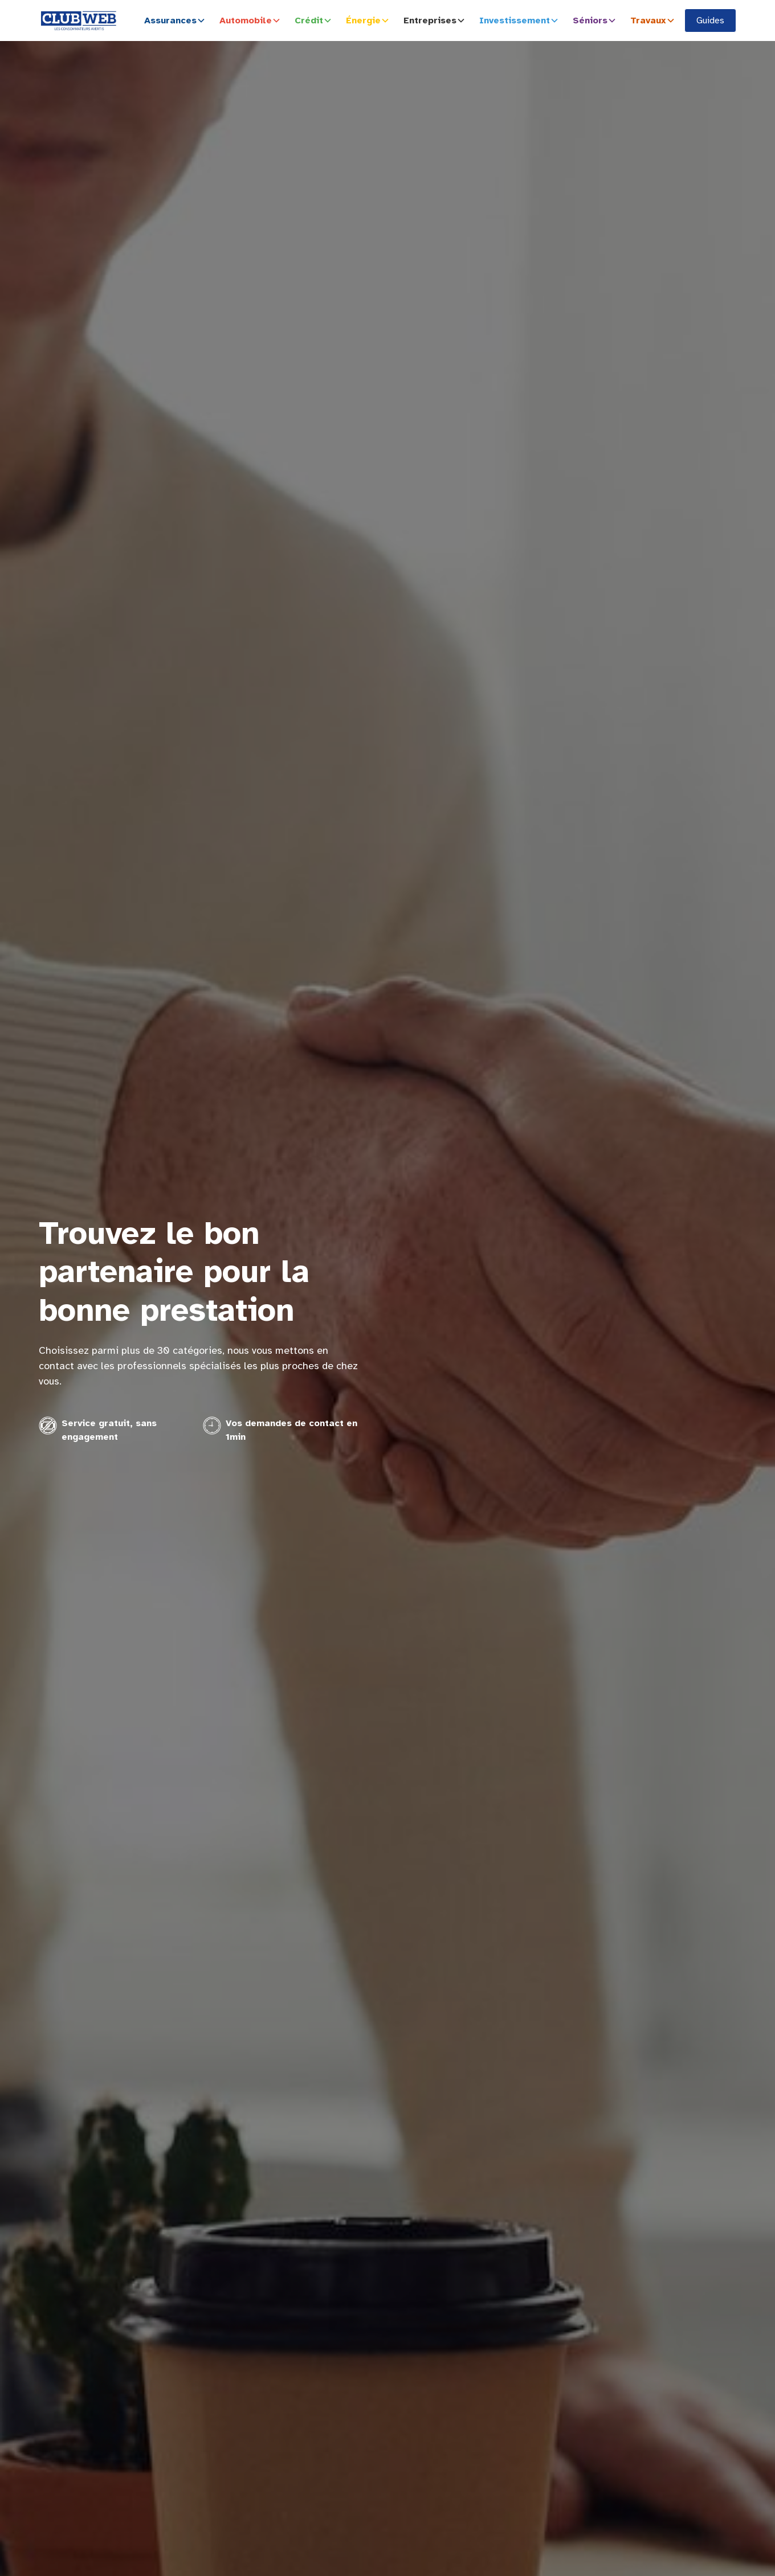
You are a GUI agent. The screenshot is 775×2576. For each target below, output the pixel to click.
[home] (79, 20)
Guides (710, 20)
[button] (177, 20)
